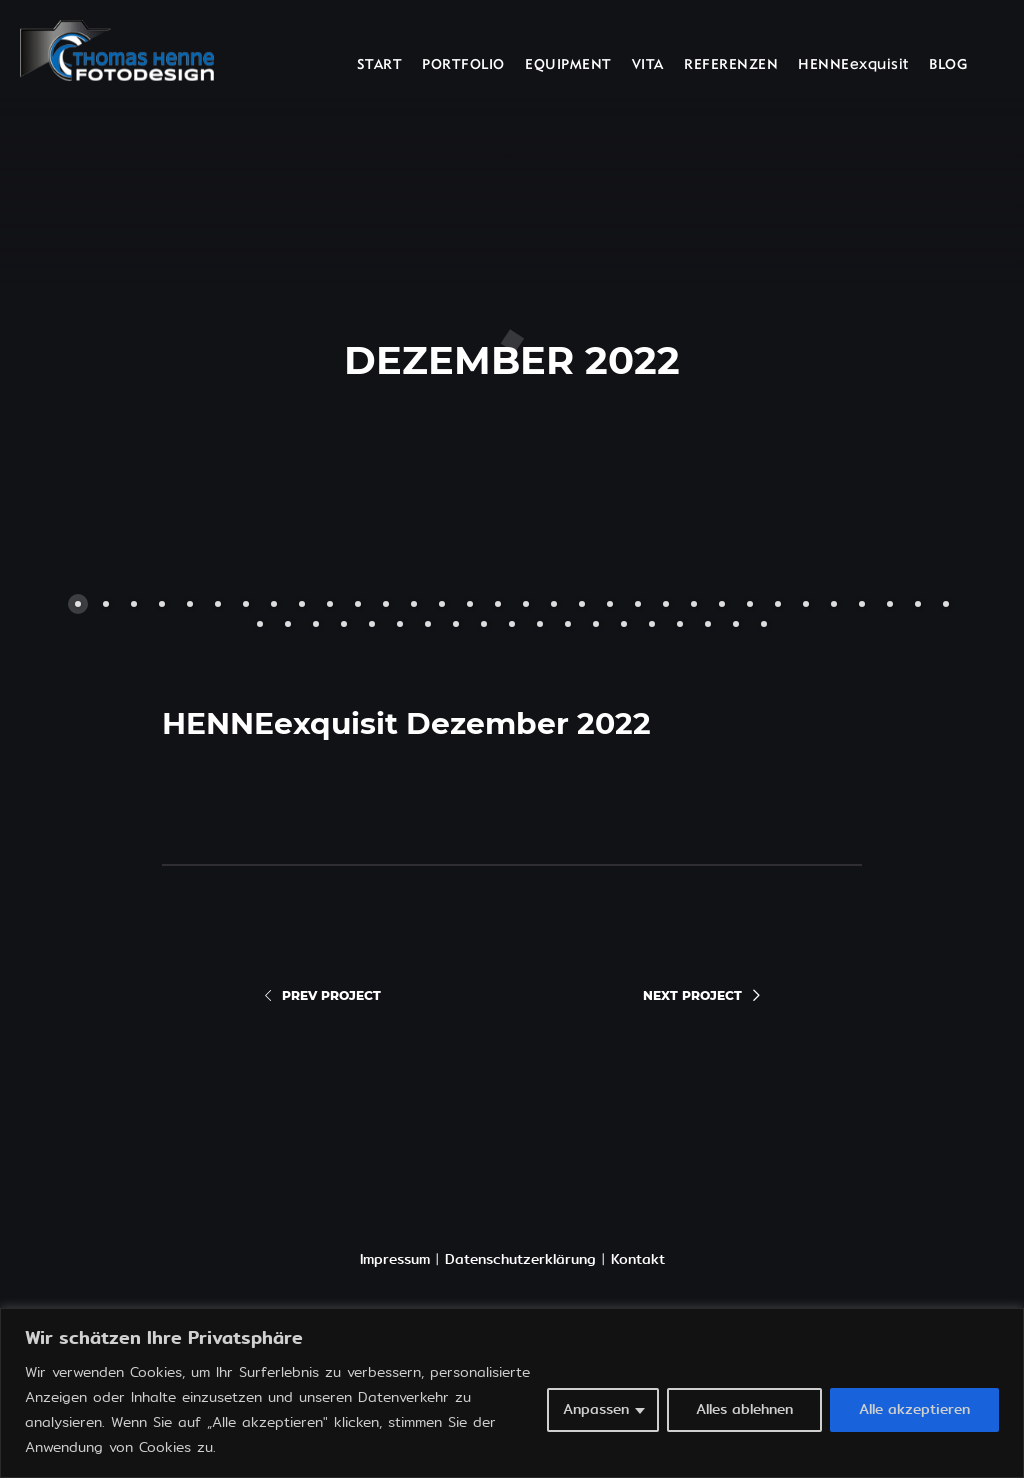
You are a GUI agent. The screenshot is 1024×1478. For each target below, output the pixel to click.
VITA (648, 65)
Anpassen (596, 1409)
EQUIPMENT (568, 65)
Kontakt (638, 1259)
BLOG (948, 65)
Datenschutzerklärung (520, 1259)
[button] (286, 350)
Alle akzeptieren (914, 1409)
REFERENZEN (731, 65)
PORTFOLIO (463, 65)
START (380, 65)
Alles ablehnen (744, 1409)
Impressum (395, 1259)
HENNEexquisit (853, 65)
